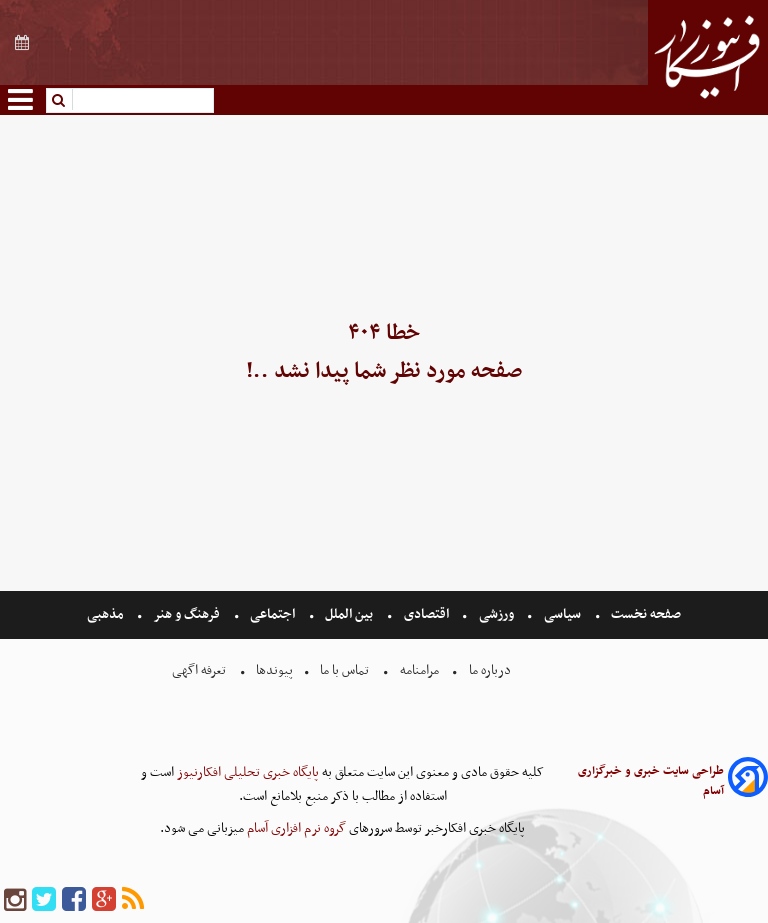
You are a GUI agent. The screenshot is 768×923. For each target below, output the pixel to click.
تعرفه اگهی (200, 670)
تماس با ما (344, 670)
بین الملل (349, 614)
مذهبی (107, 614)
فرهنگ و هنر (187, 614)
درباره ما (490, 670)
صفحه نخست (644, 614)
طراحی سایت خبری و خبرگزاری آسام (651, 781)
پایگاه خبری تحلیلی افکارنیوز (246, 772)
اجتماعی (272, 614)
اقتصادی (426, 614)
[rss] (133, 900)
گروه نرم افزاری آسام (295, 828)
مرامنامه (419, 670)
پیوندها (273, 670)
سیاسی (562, 614)
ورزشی (496, 614)
